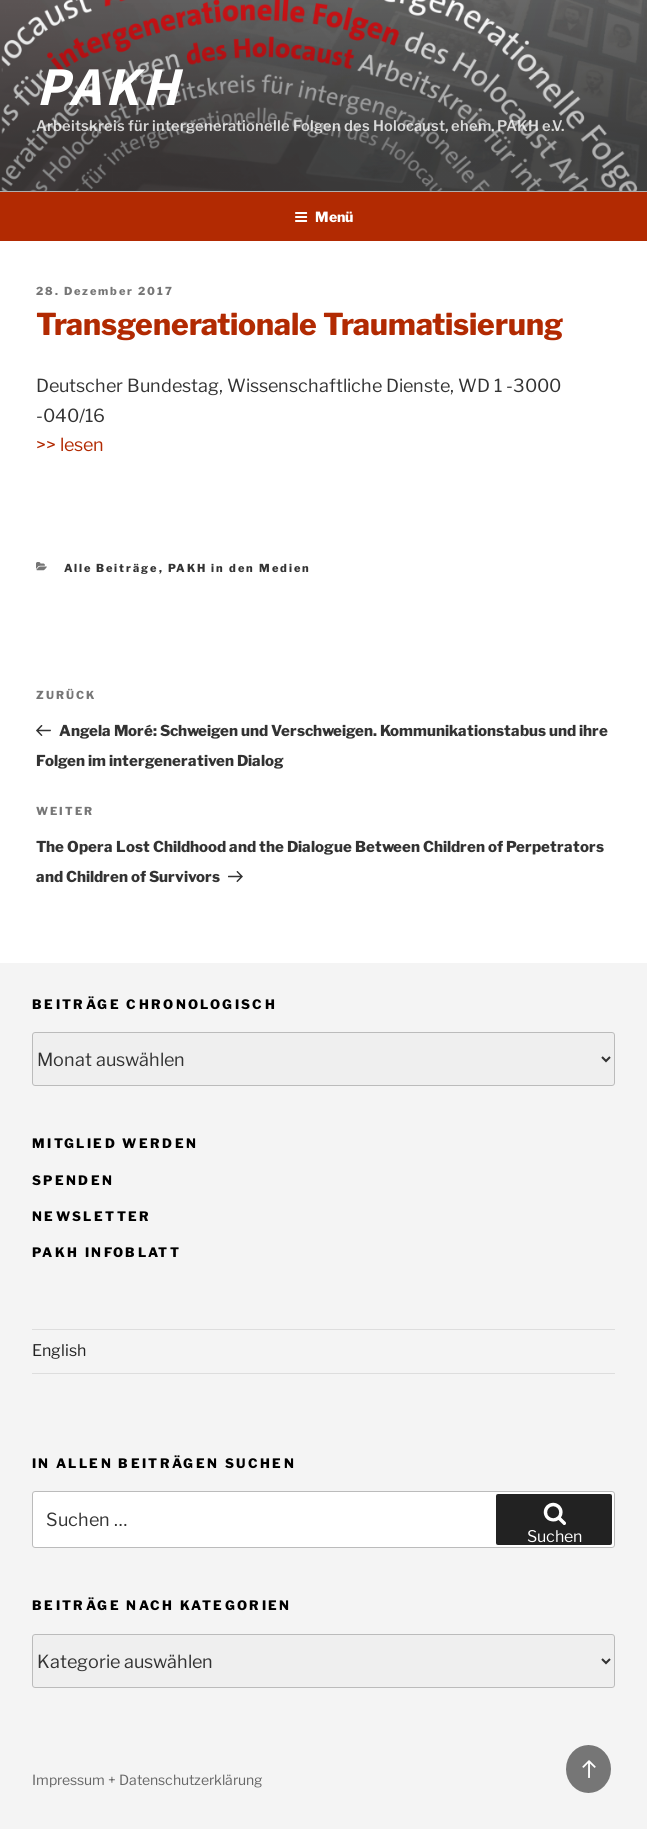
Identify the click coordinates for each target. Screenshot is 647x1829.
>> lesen (70, 444)
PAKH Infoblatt (106, 1252)
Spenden (73, 1180)
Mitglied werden (115, 1143)
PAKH (109, 84)
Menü (323, 216)
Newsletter (92, 1216)
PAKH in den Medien (240, 568)
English (59, 1350)
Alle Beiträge (111, 568)
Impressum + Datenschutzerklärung (147, 1779)
